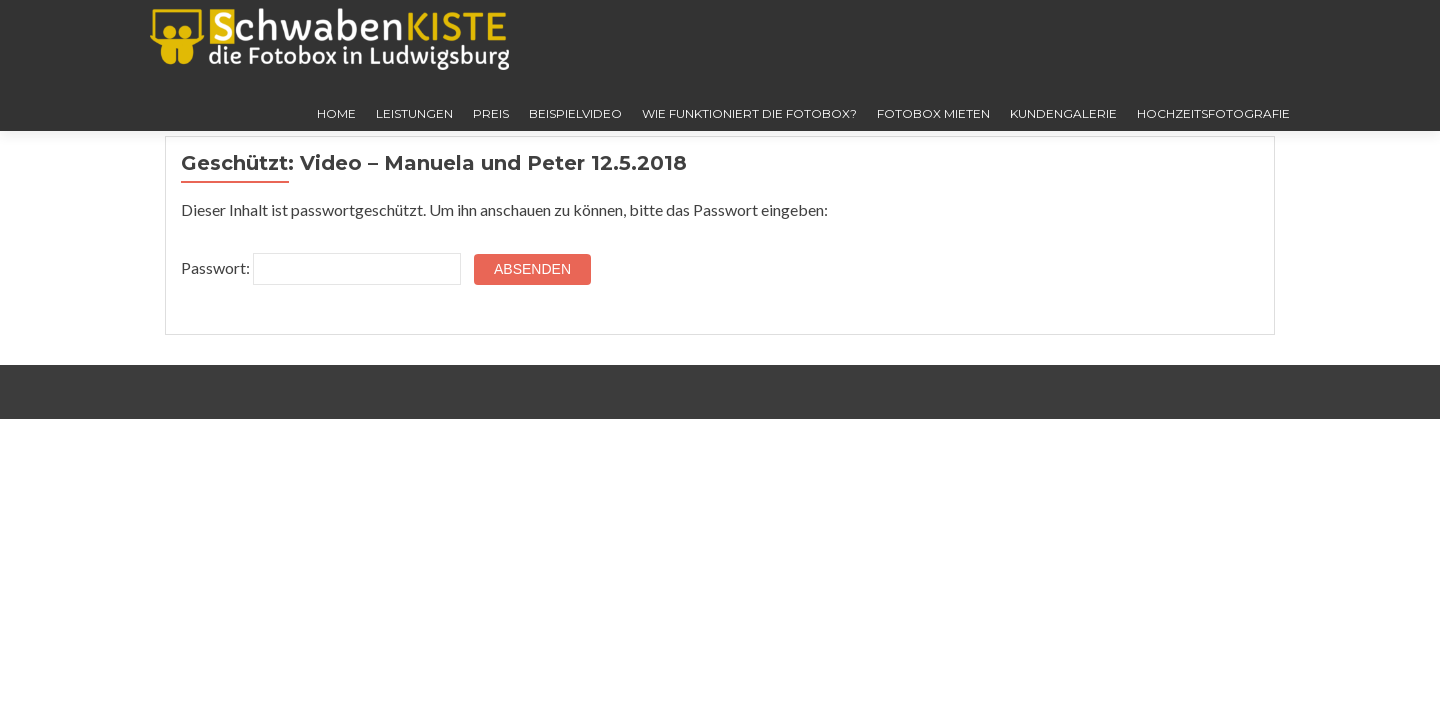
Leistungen (414, 113)
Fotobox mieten (933, 113)
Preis (491, 113)
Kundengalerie (1063, 113)
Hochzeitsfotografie (1213, 113)
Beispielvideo (575, 113)
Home (336, 113)
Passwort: (321, 269)
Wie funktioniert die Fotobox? (749, 113)
